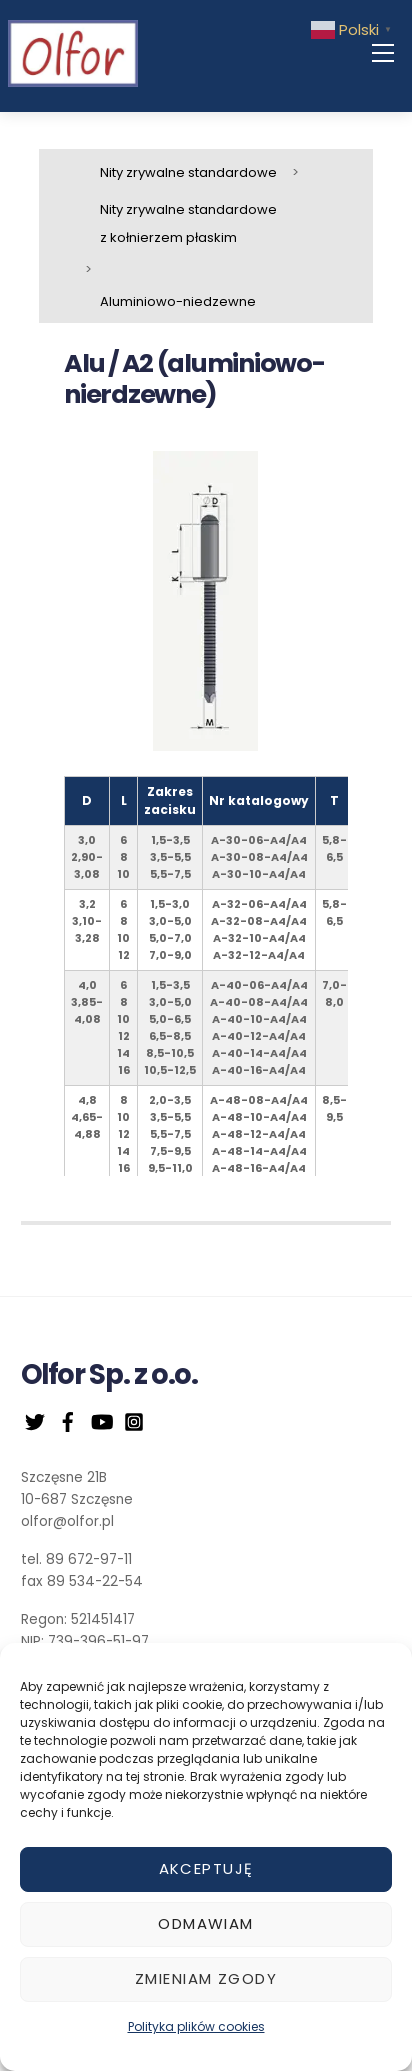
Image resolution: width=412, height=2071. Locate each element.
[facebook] (68, 1420)
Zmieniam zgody (206, 1978)
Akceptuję (206, 1868)
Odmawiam (205, 1923)
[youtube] (101, 1420)
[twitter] (35, 1420)
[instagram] (134, 1420)
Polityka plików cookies (196, 2026)
